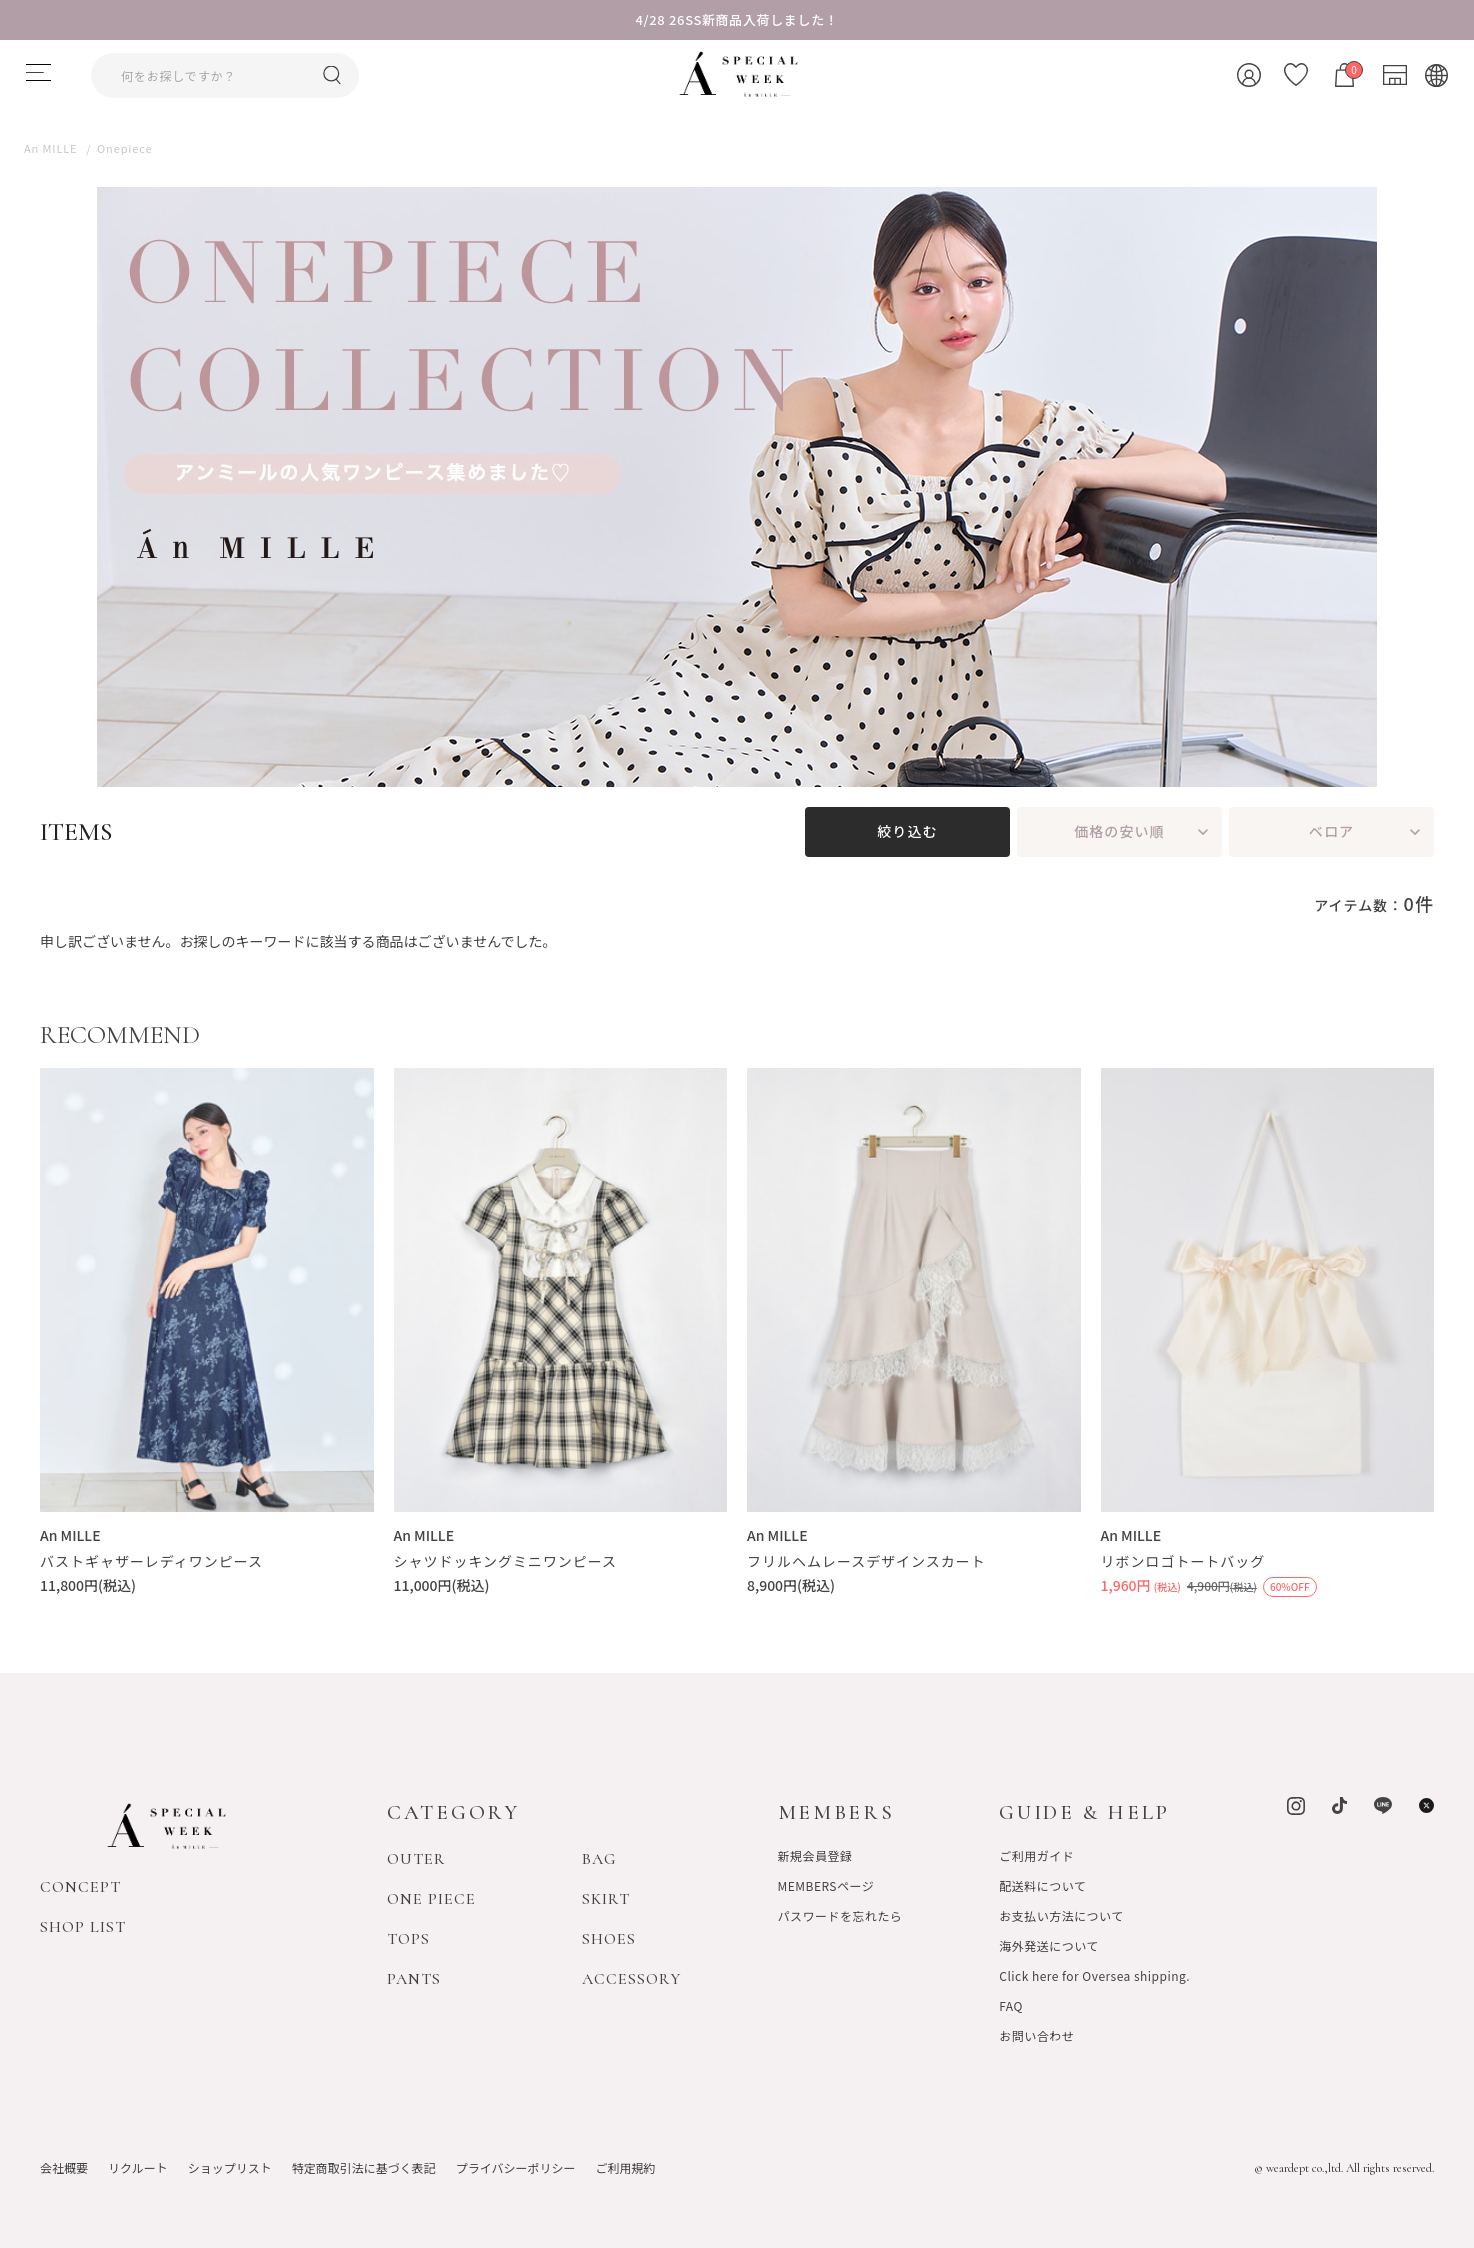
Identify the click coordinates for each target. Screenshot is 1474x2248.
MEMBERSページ (826, 1884)
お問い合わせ (1036, 2034)
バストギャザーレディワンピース (151, 1561)
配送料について (1042, 1884)
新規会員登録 (815, 1854)
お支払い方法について (1061, 1914)
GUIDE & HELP (1084, 1812)
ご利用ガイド (1036, 1854)
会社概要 (64, 2166)
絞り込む (907, 831)
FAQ (1011, 2004)
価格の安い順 (1119, 831)
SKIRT (606, 1898)
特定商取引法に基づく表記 (364, 2166)
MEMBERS (836, 1812)
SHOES (609, 1938)
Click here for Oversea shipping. (1094, 1974)
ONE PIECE (431, 1898)
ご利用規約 (625, 2166)
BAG (599, 1858)
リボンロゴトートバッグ (1183, 1561)
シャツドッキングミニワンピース (506, 1561)
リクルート (138, 2166)
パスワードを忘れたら (840, 1914)
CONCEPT (80, 1887)
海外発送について (1048, 1944)
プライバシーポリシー (516, 2166)
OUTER (416, 1858)
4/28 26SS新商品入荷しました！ (737, 19)
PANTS (414, 1978)
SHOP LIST (83, 1927)
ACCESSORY (631, 1978)
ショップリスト (230, 2166)
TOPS (408, 1938)
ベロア (1331, 831)
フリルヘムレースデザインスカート (866, 1561)
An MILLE (70, 1535)
